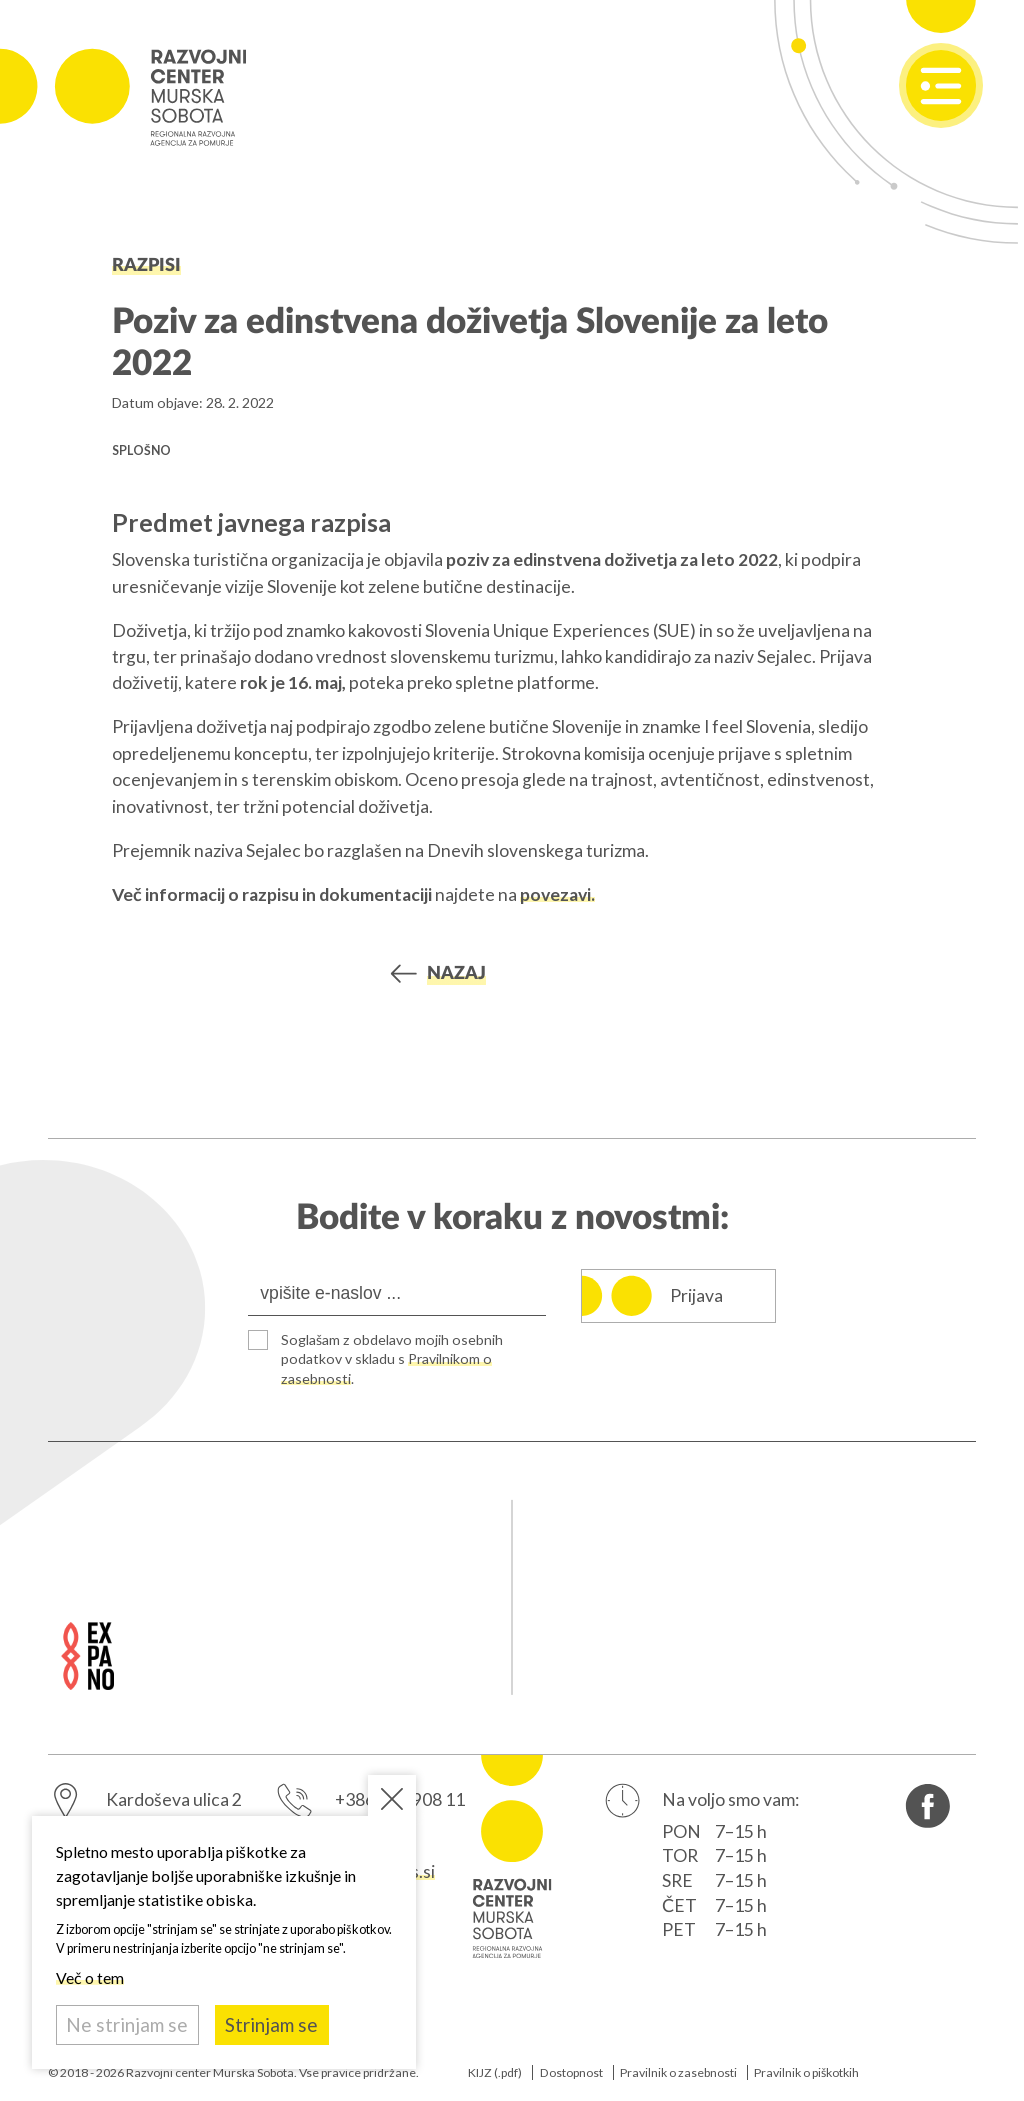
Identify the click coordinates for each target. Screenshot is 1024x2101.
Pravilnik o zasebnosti (678, 2072)
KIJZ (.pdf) (495, 2072)
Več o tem (90, 1977)
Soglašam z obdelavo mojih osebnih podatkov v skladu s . (392, 1359)
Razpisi (146, 265)
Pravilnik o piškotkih (806, 2072)
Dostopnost (571, 2072)
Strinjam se (271, 2024)
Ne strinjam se (127, 2024)
